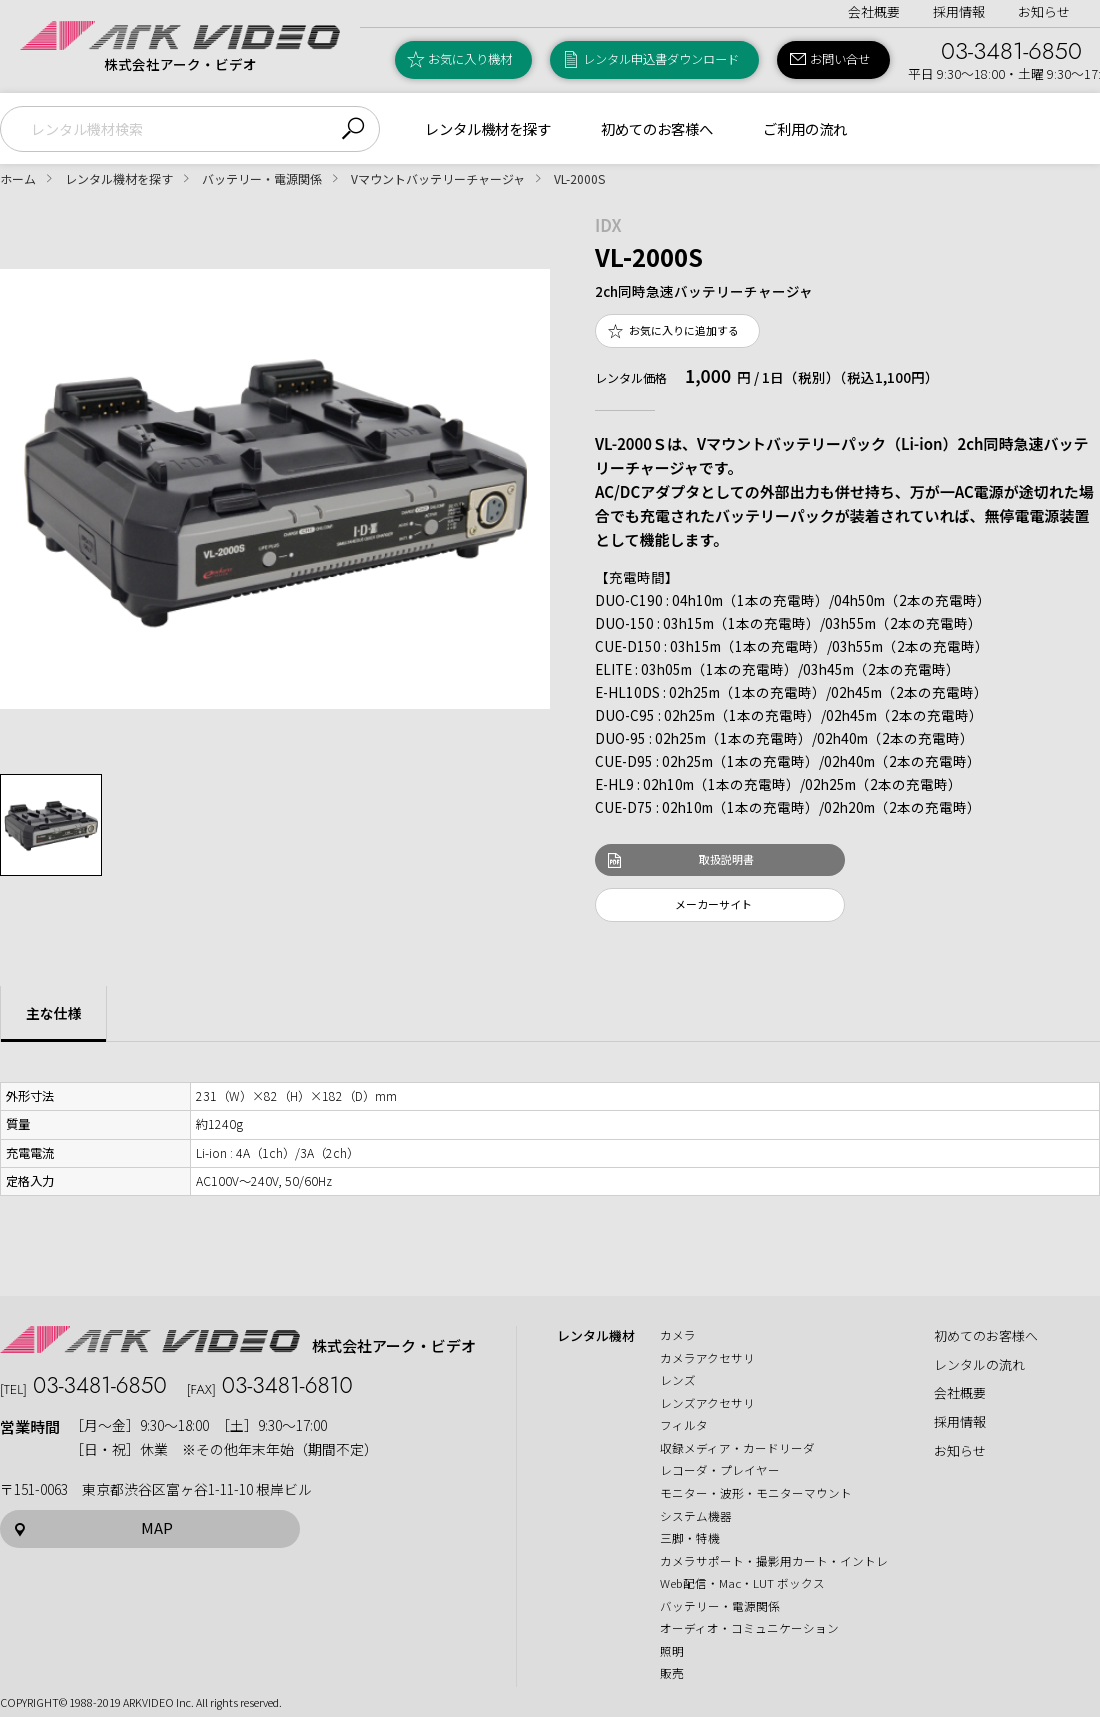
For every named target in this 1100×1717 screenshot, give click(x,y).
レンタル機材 (596, 1336)
